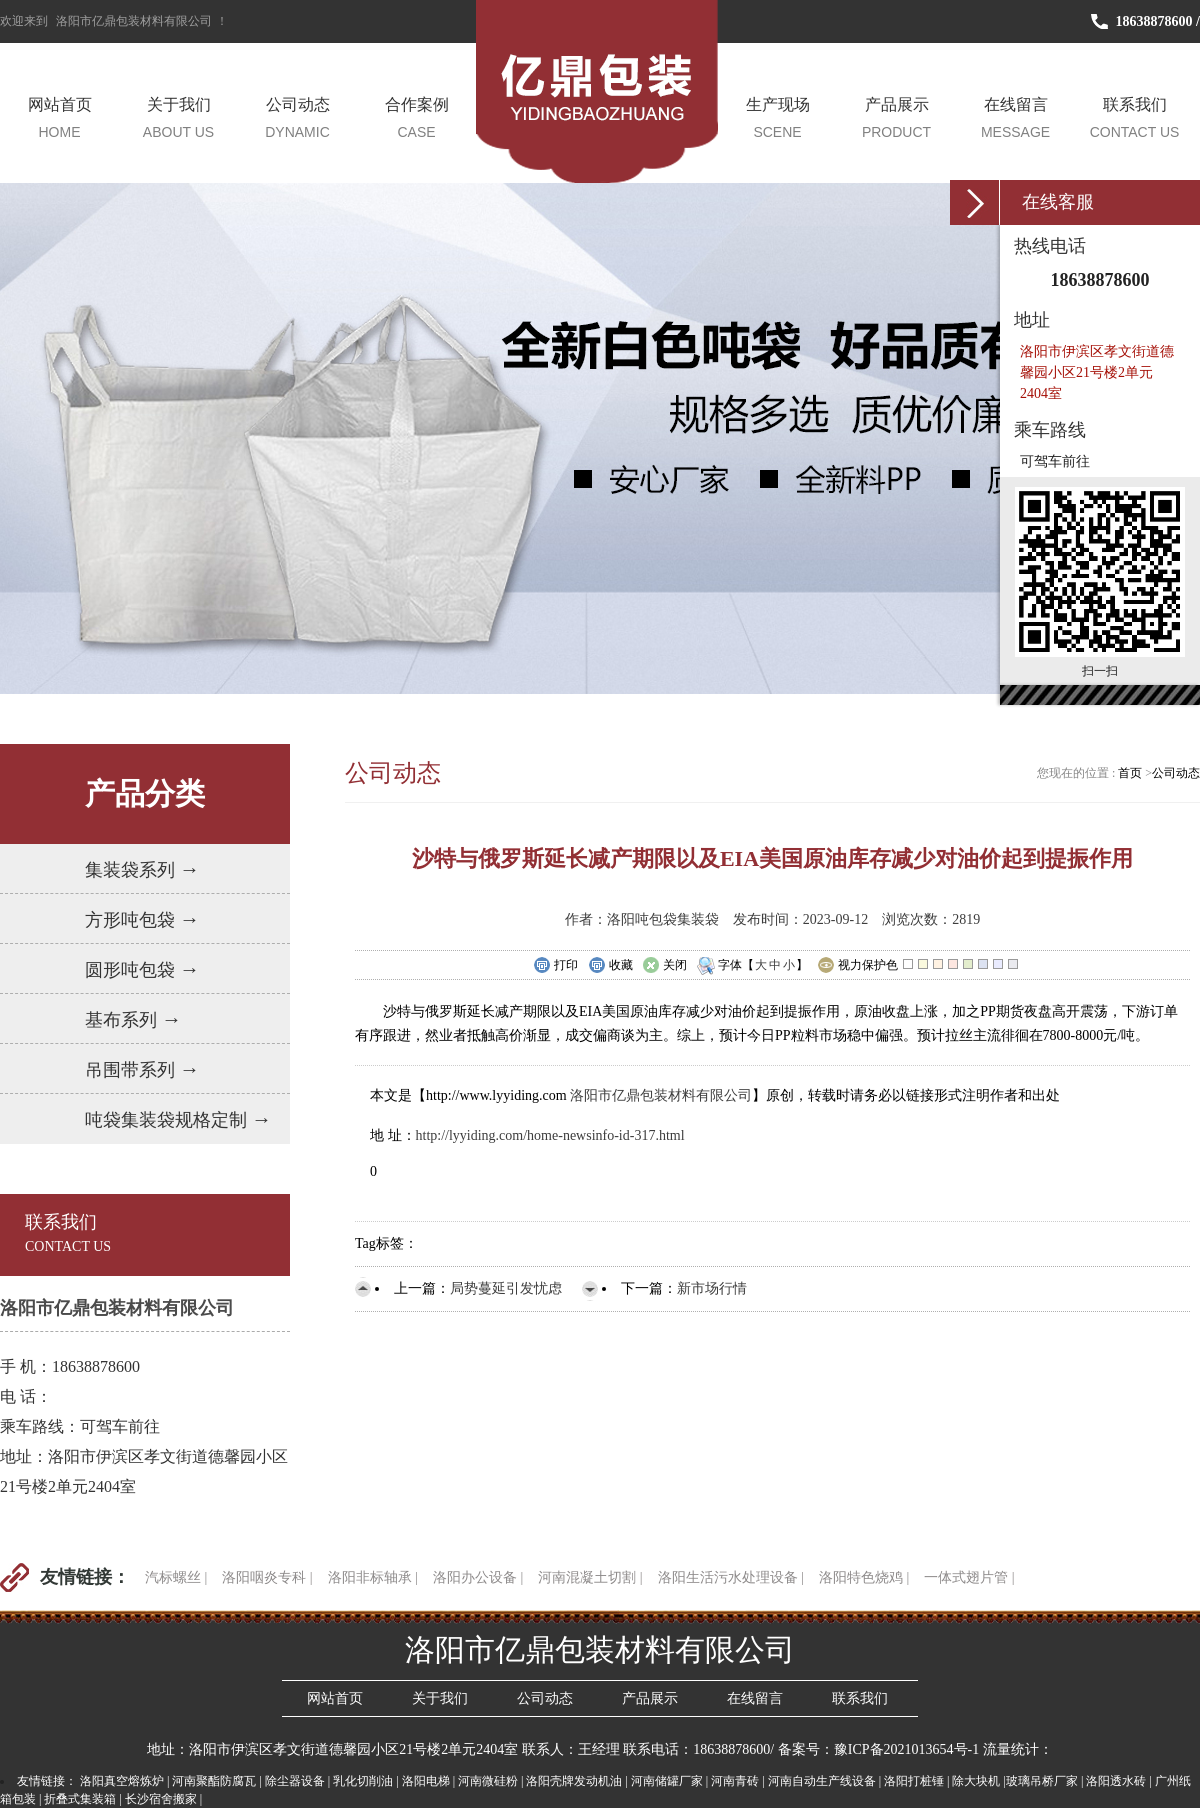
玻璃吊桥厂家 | (1044, 1781)
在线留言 (1015, 119)
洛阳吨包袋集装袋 (663, 919)
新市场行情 (712, 1288)
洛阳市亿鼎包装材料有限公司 (134, 21)
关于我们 (178, 119)
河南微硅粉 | (490, 1781)
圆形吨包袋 (142, 969)
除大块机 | (978, 1781)
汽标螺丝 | (176, 1577)
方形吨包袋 (142, 919)
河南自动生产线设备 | (824, 1781)
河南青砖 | (737, 1781)
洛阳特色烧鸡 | (864, 1577)
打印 (555, 966)
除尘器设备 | (297, 1781)
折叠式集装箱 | (82, 1799)
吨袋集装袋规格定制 (178, 1119)
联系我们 (1134, 119)
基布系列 (133, 1019)
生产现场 (777, 119)
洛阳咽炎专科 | (267, 1577)
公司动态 (297, 119)
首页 (1131, 773)
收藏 (610, 966)
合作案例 (416, 119)
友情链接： (85, 1577)
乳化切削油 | (365, 1781)
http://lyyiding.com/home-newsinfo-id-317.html (550, 1135)
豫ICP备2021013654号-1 (906, 1749)
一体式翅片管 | (969, 1577)
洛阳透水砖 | (1118, 1781)
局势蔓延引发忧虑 (506, 1288)
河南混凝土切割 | (590, 1577)
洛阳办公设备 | (478, 1577)
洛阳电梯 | (428, 1781)
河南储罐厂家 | (669, 1781)
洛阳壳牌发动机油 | (576, 1781)
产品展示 (896, 119)
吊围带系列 (142, 1069)
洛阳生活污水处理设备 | (731, 1577)
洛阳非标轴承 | (373, 1577)
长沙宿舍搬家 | (163, 1799)
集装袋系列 (142, 869)
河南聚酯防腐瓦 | (216, 1781)
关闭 (664, 966)
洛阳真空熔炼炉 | (124, 1781)
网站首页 (59, 119)
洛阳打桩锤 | (916, 1781)
